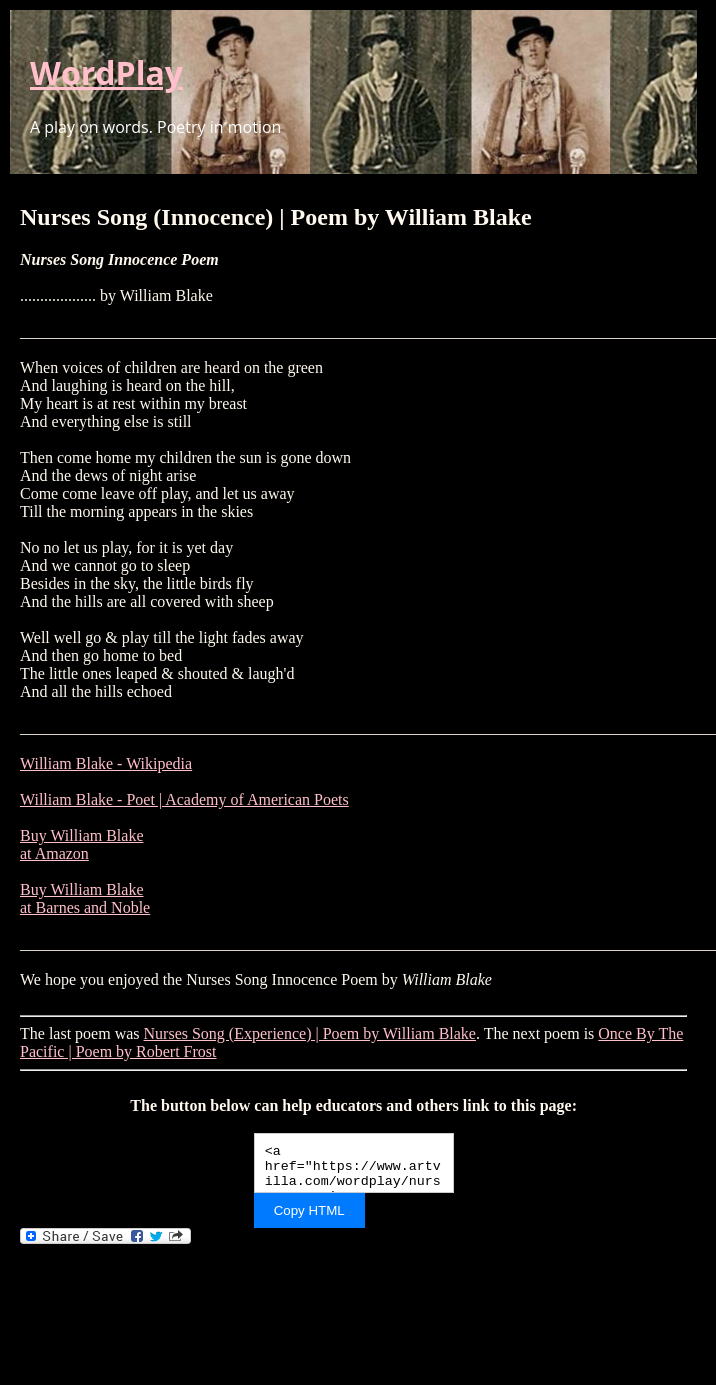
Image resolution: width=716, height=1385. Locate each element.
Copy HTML (309, 1210)
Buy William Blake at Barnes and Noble (85, 898)
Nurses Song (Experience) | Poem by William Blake (310, 1033)
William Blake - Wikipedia (106, 763)
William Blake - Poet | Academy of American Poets (184, 799)
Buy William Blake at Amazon (82, 844)
